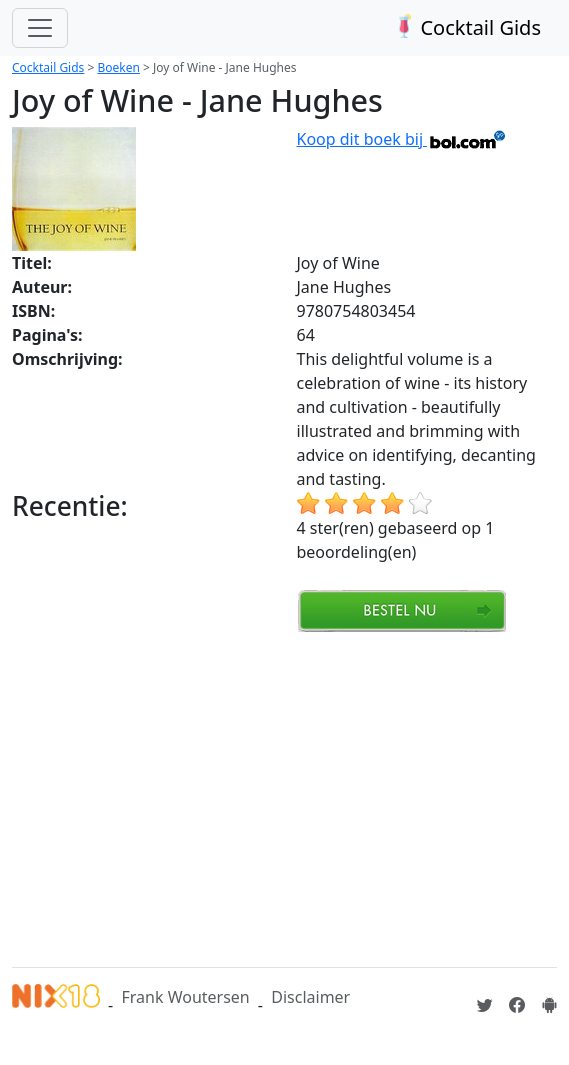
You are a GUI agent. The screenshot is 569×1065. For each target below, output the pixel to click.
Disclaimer (310, 997)
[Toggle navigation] (40, 28)
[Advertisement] (290, 797)
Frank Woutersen (185, 997)
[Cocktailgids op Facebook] (517, 1005)
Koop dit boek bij (402, 139)
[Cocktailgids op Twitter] (485, 1005)
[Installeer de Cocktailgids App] (549, 1005)
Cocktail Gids (465, 27)
